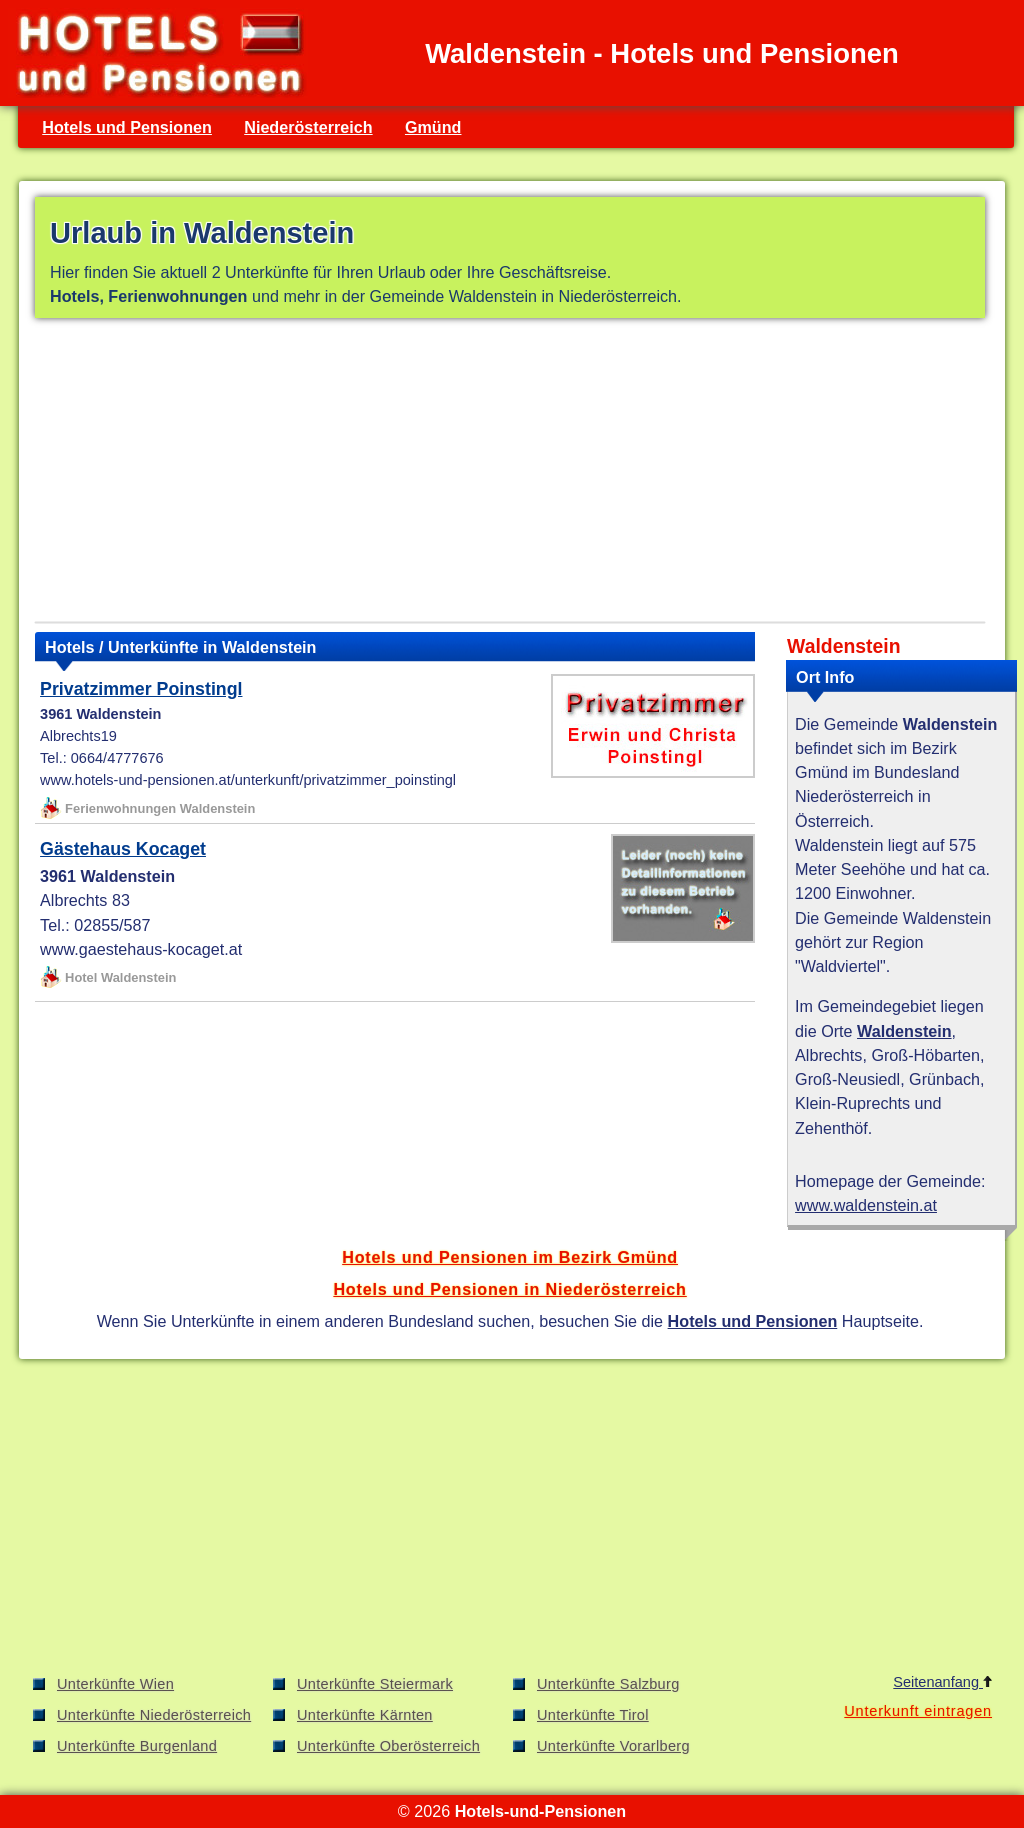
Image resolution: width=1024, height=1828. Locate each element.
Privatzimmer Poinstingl (141, 689)
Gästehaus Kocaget (123, 849)
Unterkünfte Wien (115, 1684)
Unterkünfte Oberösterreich (388, 1746)
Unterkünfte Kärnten (365, 1715)
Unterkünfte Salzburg (608, 1684)
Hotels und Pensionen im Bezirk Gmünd (510, 1257)
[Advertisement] (510, 474)
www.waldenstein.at (866, 1205)
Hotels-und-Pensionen (540, 1811)
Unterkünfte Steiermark (375, 1684)
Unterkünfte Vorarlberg (613, 1746)
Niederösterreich (308, 127)
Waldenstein (904, 1031)
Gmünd (433, 127)
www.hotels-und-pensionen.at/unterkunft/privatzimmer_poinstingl (248, 780)
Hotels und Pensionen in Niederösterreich (509, 1289)
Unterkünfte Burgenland (137, 1746)
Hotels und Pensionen (127, 127)
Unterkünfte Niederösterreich (154, 1715)
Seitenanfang (942, 1682)
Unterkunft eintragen (918, 1711)
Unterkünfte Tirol (593, 1715)
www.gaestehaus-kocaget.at (141, 949)
